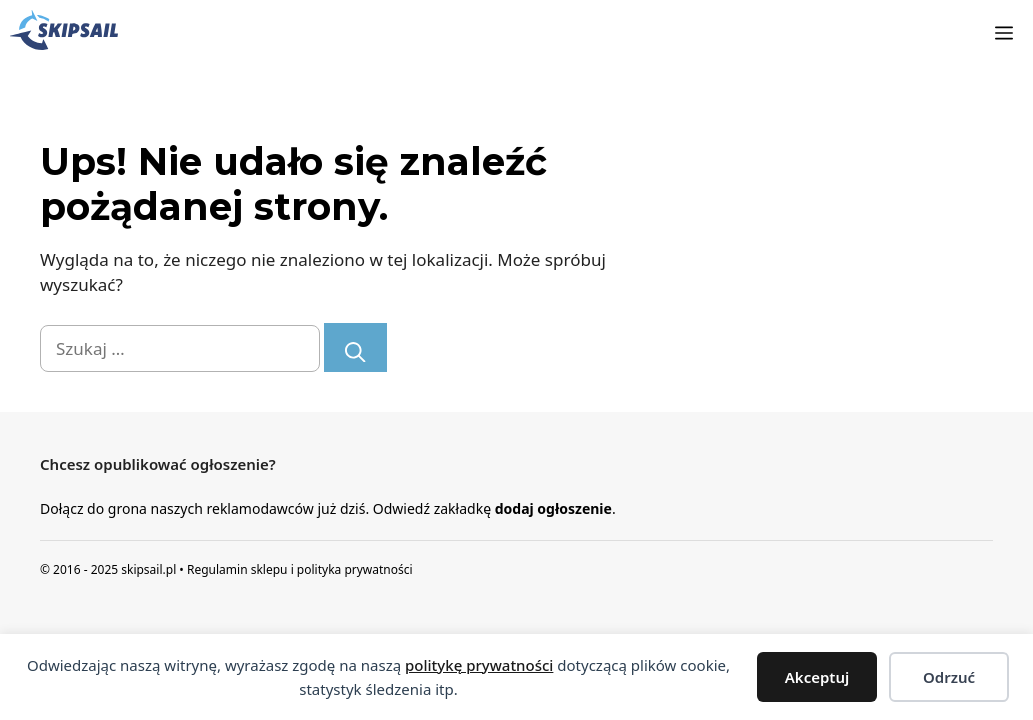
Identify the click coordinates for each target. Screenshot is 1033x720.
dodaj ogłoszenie (553, 508)
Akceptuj (817, 677)
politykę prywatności (479, 665)
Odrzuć (949, 677)
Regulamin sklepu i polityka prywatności (300, 569)
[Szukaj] (355, 347)
